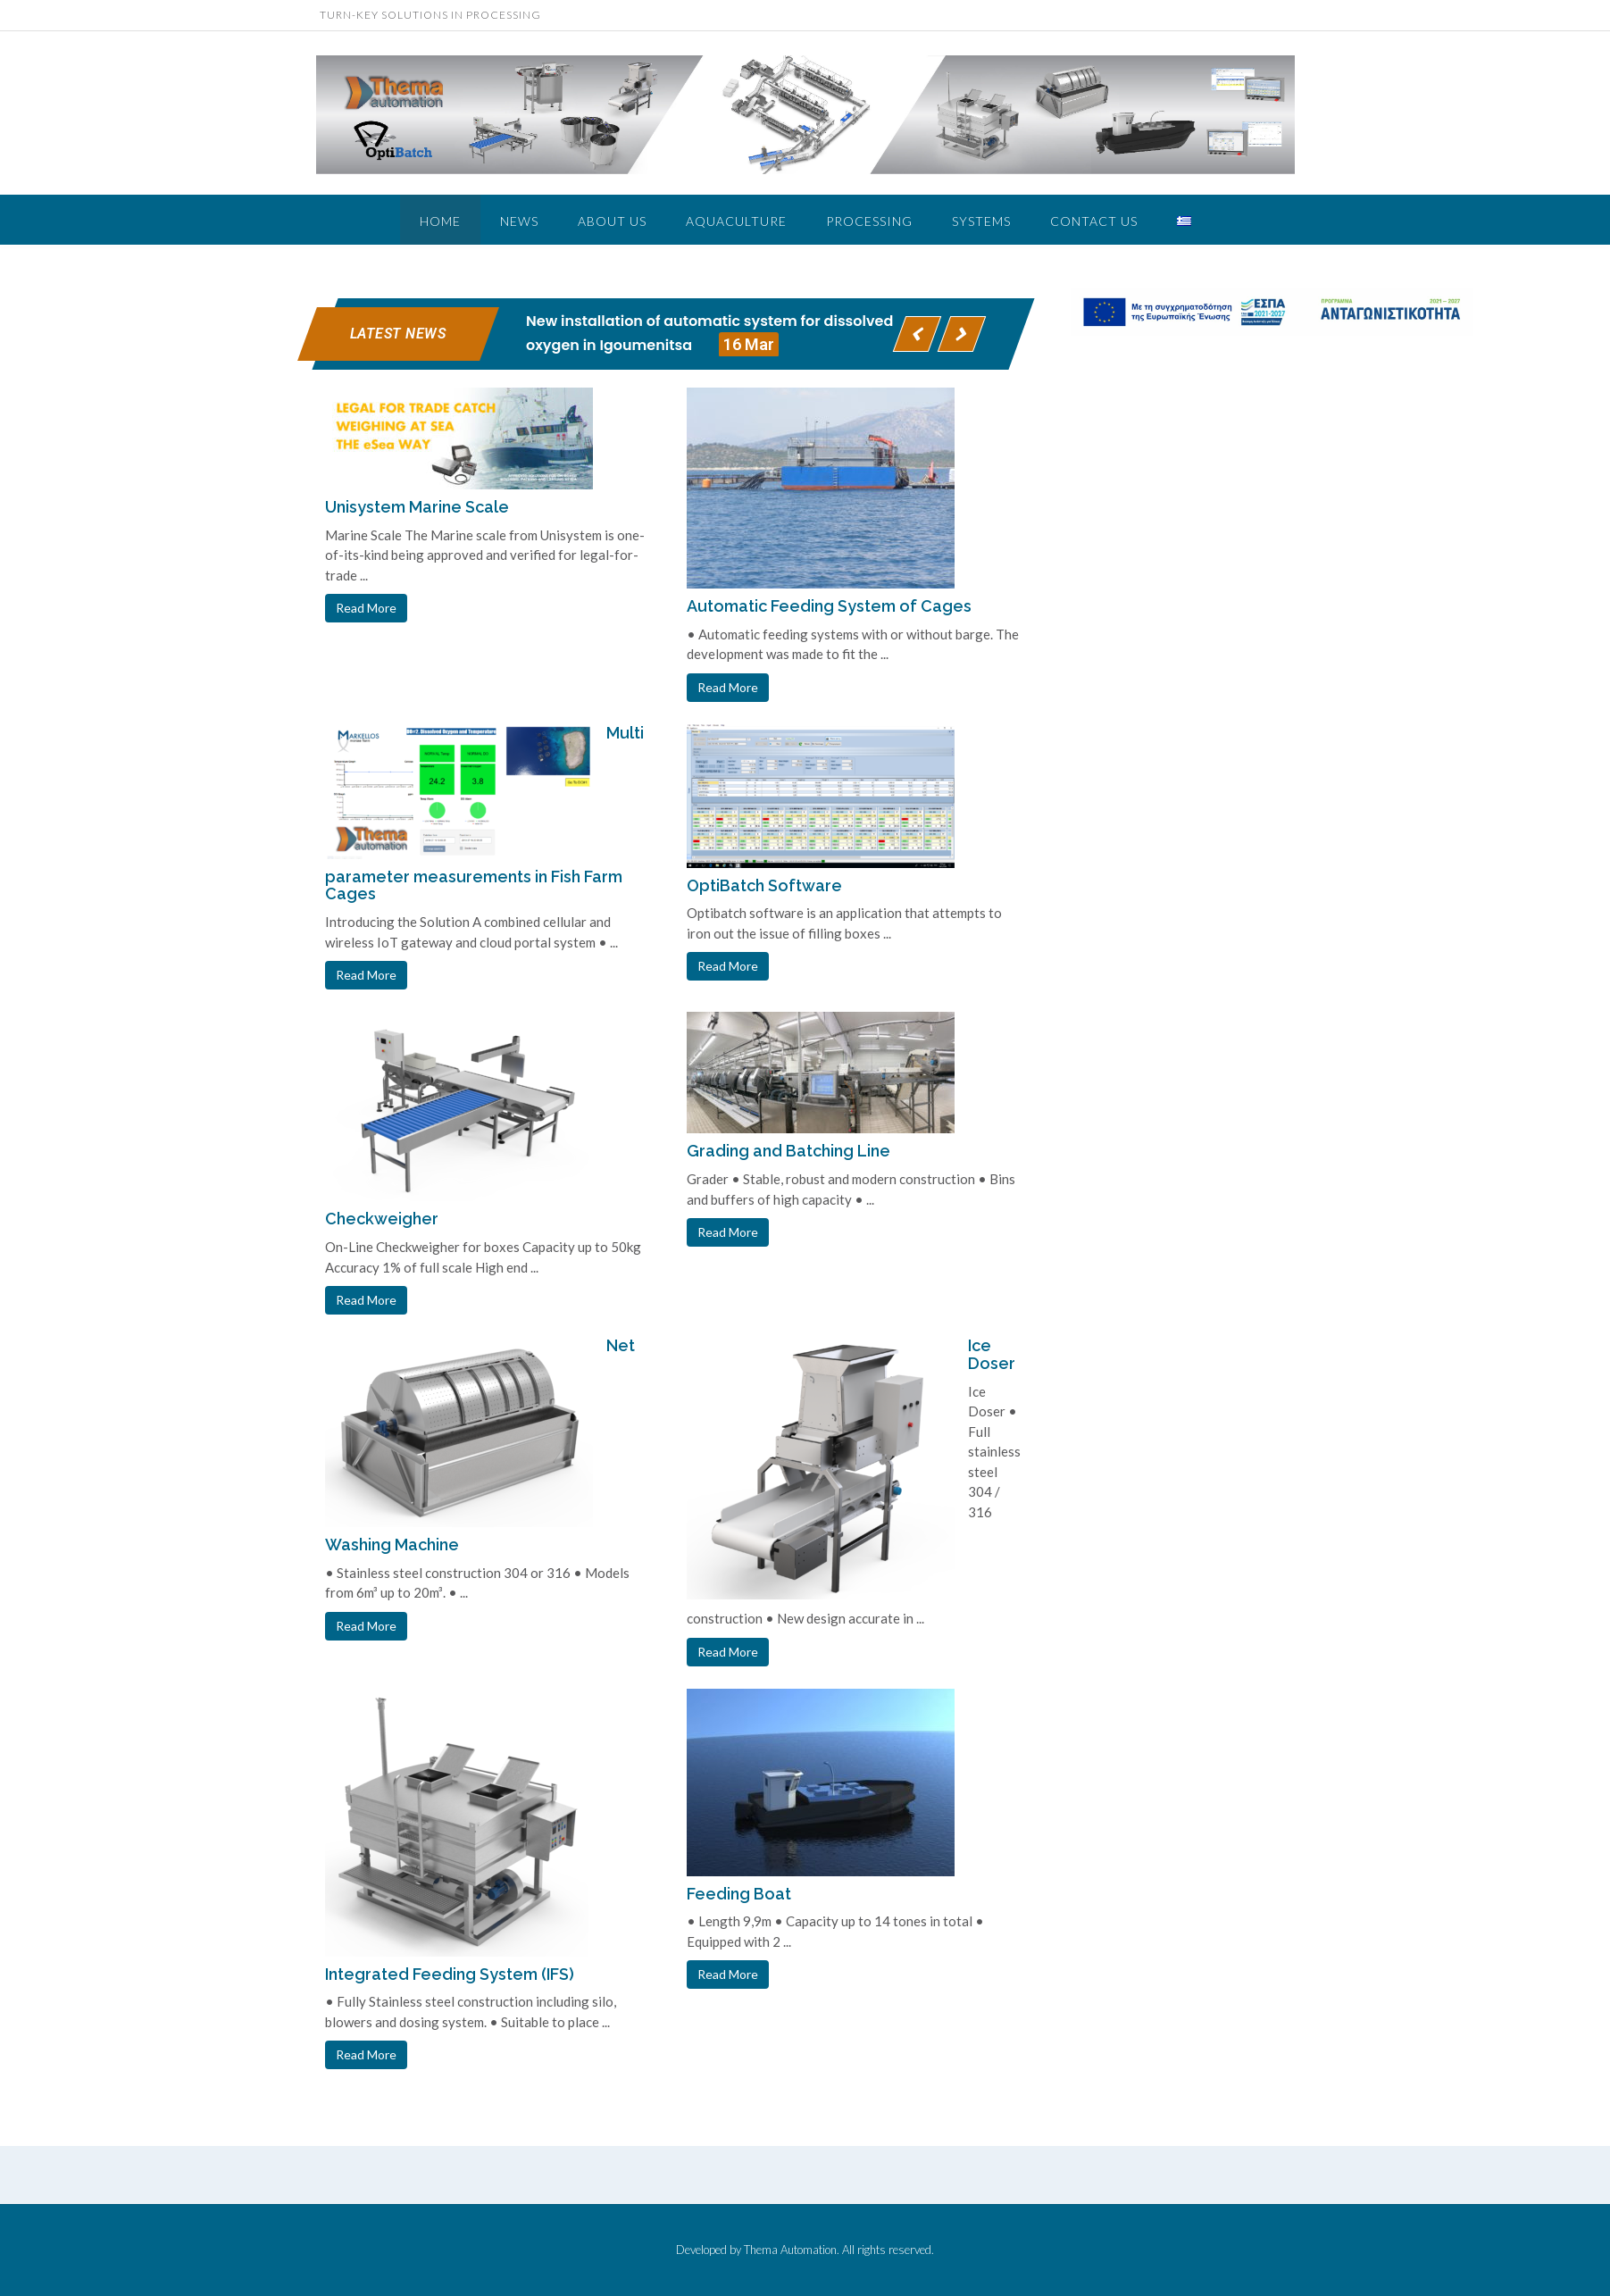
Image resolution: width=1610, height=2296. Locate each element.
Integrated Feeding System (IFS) (449, 1974)
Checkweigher (381, 1218)
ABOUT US (612, 221)
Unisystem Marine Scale (417, 506)
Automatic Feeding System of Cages (829, 606)
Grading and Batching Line (788, 1150)
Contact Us (1094, 221)
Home (440, 221)
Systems (981, 221)
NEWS (519, 221)
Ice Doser (991, 1354)
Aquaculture (736, 221)
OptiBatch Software (764, 885)
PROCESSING (869, 221)
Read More (366, 607)
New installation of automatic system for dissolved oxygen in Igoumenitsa (709, 334)
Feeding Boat (739, 1893)
